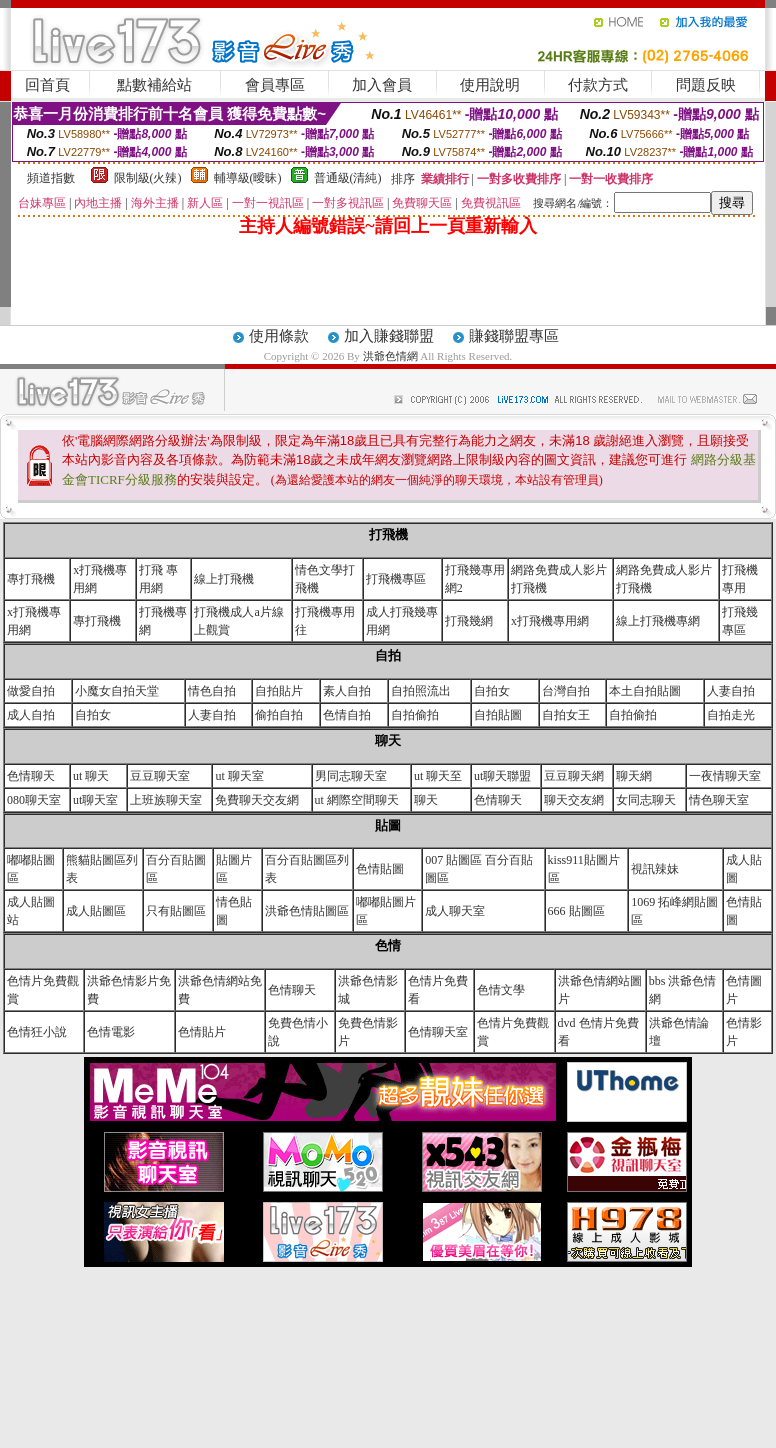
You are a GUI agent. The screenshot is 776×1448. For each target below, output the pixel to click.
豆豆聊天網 (574, 776)
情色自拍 (212, 691)
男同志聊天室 (351, 776)
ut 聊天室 (239, 776)
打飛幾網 (469, 621)
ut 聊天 (91, 776)
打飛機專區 (396, 579)
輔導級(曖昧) (248, 178)
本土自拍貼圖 (645, 691)
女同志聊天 (646, 800)
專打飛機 (31, 579)
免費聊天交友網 (257, 800)
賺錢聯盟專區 (514, 336)
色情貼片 (202, 1032)
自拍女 (492, 691)
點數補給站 (154, 85)
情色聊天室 (719, 800)
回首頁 (47, 85)
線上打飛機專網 (658, 621)
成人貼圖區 (96, 911)
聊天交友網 (574, 800)
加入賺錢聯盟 (389, 336)
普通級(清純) (348, 178)
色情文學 (501, 990)
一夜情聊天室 (725, 776)
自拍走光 (731, 715)
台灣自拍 (566, 691)
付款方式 (598, 85)
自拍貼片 (279, 691)
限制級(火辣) (148, 178)
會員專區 (275, 85)
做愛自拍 (31, 691)
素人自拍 (347, 691)
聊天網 (634, 776)
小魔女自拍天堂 (117, 691)
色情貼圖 (380, 869)
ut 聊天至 (438, 776)
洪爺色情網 (392, 356)
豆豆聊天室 (160, 776)
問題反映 (706, 85)
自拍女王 (566, 715)
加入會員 (382, 85)
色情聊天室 (438, 1032)
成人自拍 (31, 715)
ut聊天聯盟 (502, 776)
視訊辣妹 (655, 869)
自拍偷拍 (415, 715)
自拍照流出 (421, 691)
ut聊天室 (95, 800)
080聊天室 (34, 800)
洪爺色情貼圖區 (307, 911)
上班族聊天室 (166, 800)
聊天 (426, 800)
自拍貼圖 (498, 715)
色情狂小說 (37, 1032)
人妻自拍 (731, 691)
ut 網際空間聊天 (357, 800)
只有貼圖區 (176, 911)
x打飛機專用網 (550, 621)
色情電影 (111, 1032)
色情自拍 (347, 715)
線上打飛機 (224, 579)
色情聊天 (31, 776)
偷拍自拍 (279, 715)
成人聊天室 (455, 911)
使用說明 (490, 85)
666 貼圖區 (576, 911)
